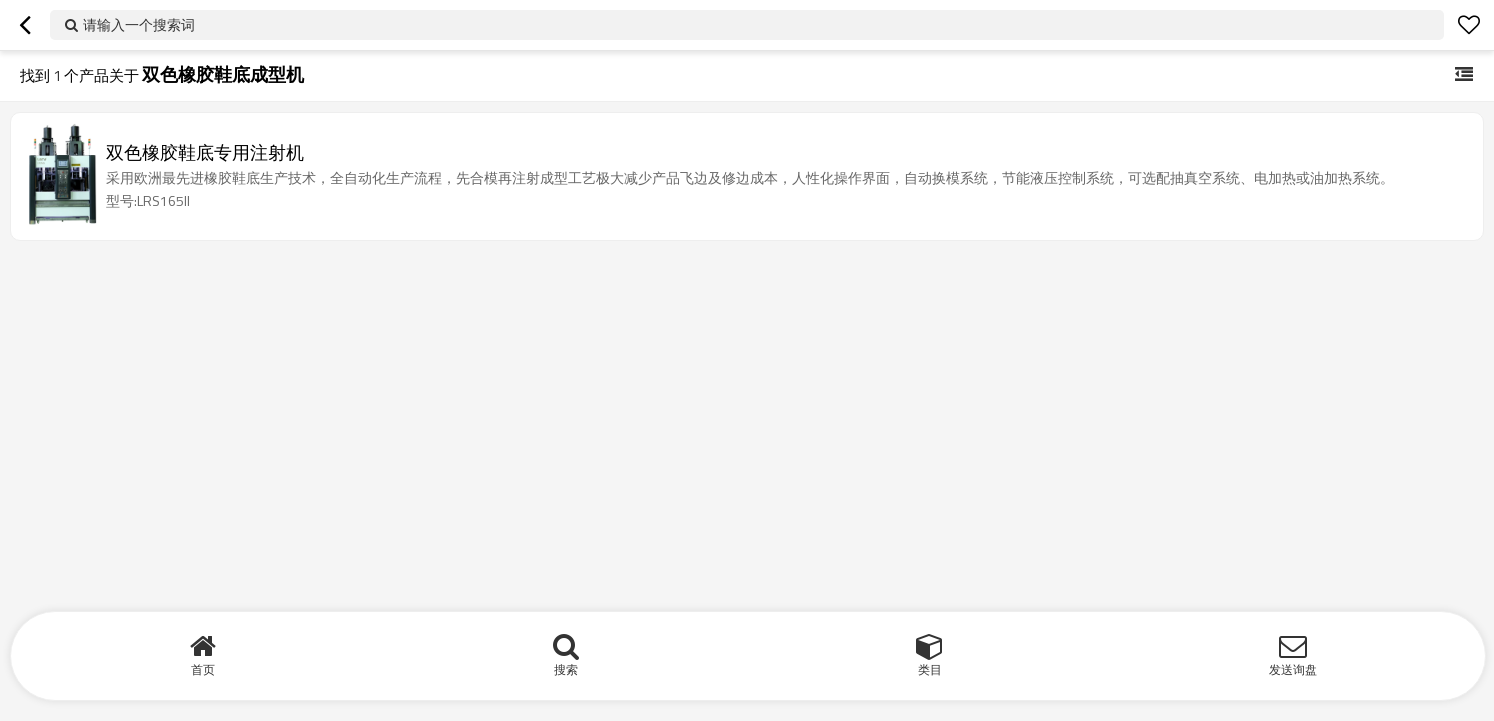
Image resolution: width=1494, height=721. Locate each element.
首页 (203, 669)
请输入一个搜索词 (139, 24)
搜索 (566, 669)
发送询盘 (1293, 669)
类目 (930, 669)
